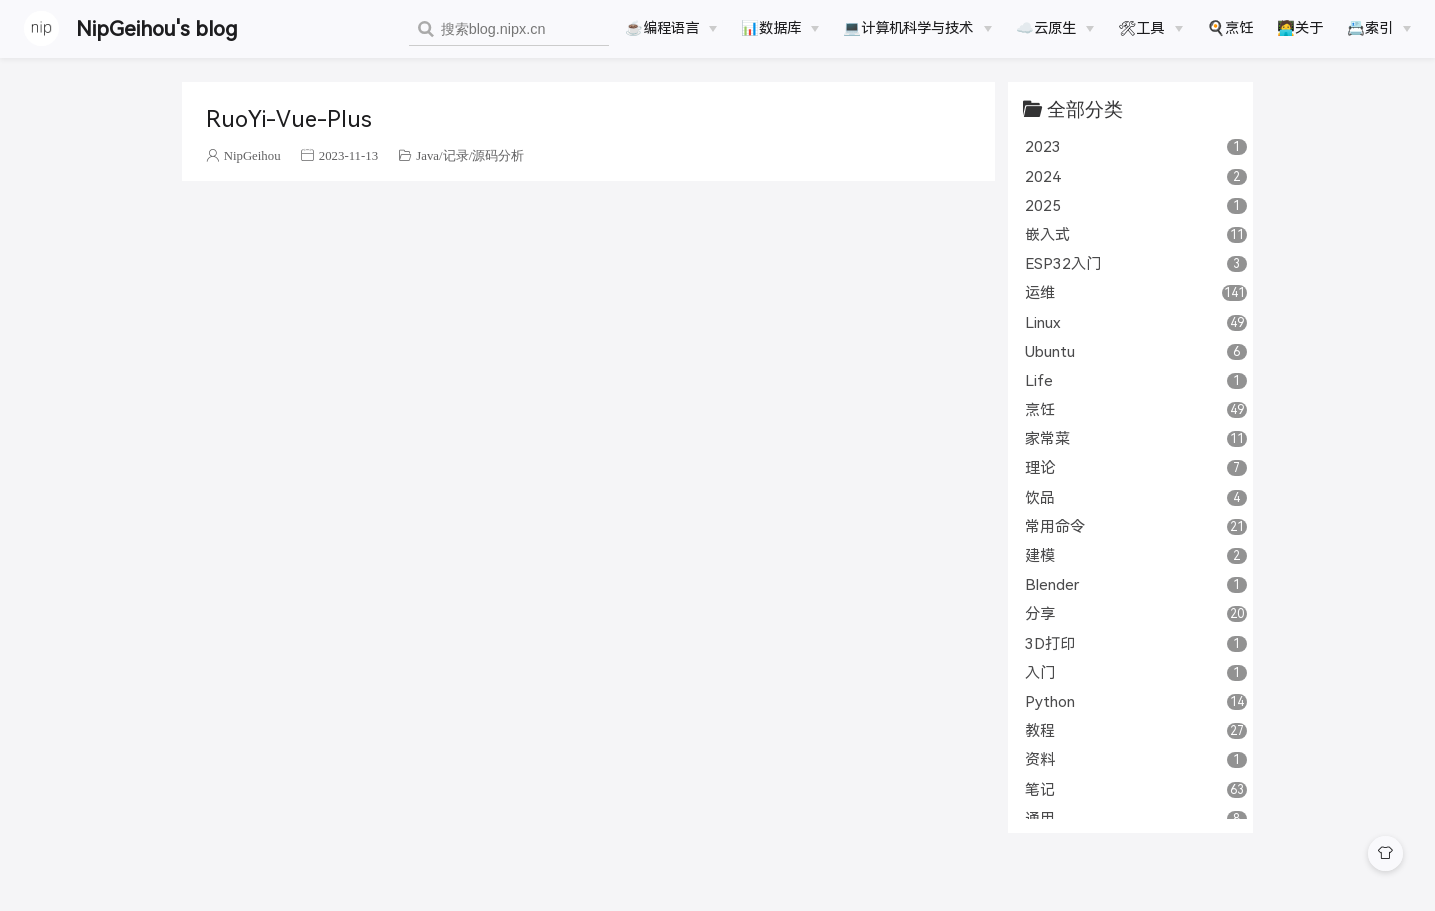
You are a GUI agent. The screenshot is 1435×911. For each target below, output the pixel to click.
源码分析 (498, 155)
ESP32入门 (1135, 263)
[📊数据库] (780, 28)
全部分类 (1085, 108)
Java (427, 155)
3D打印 (1135, 643)
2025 (1135, 205)
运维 (1135, 292)
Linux (1135, 322)
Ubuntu (1135, 351)
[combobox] (509, 29)
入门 (1135, 672)
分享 (1135, 613)
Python (1135, 701)
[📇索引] (1379, 28)
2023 (1135, 146)
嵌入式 (1135, 234)
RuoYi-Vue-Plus (289, 119)
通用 (1135, 818)
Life (1135, 380)
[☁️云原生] (1055, 28)
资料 (1135, 759)
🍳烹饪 (1230, 28)
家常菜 (1135, 438)
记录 (456, 155)
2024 (1135, 176)
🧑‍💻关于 (1300, 28)
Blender (1135, 584)
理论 (1135, 467)
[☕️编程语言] (671, 28)
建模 (1135, 555)
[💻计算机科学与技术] (917, 28)
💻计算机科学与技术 (908, 28)
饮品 (1135, 497)
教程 (1135, 730)
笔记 (1135, 789)
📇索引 (1370, 28)
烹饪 (1135, 409)
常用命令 (1135, 526)
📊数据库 (771, 28)
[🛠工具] (1150, 28)
